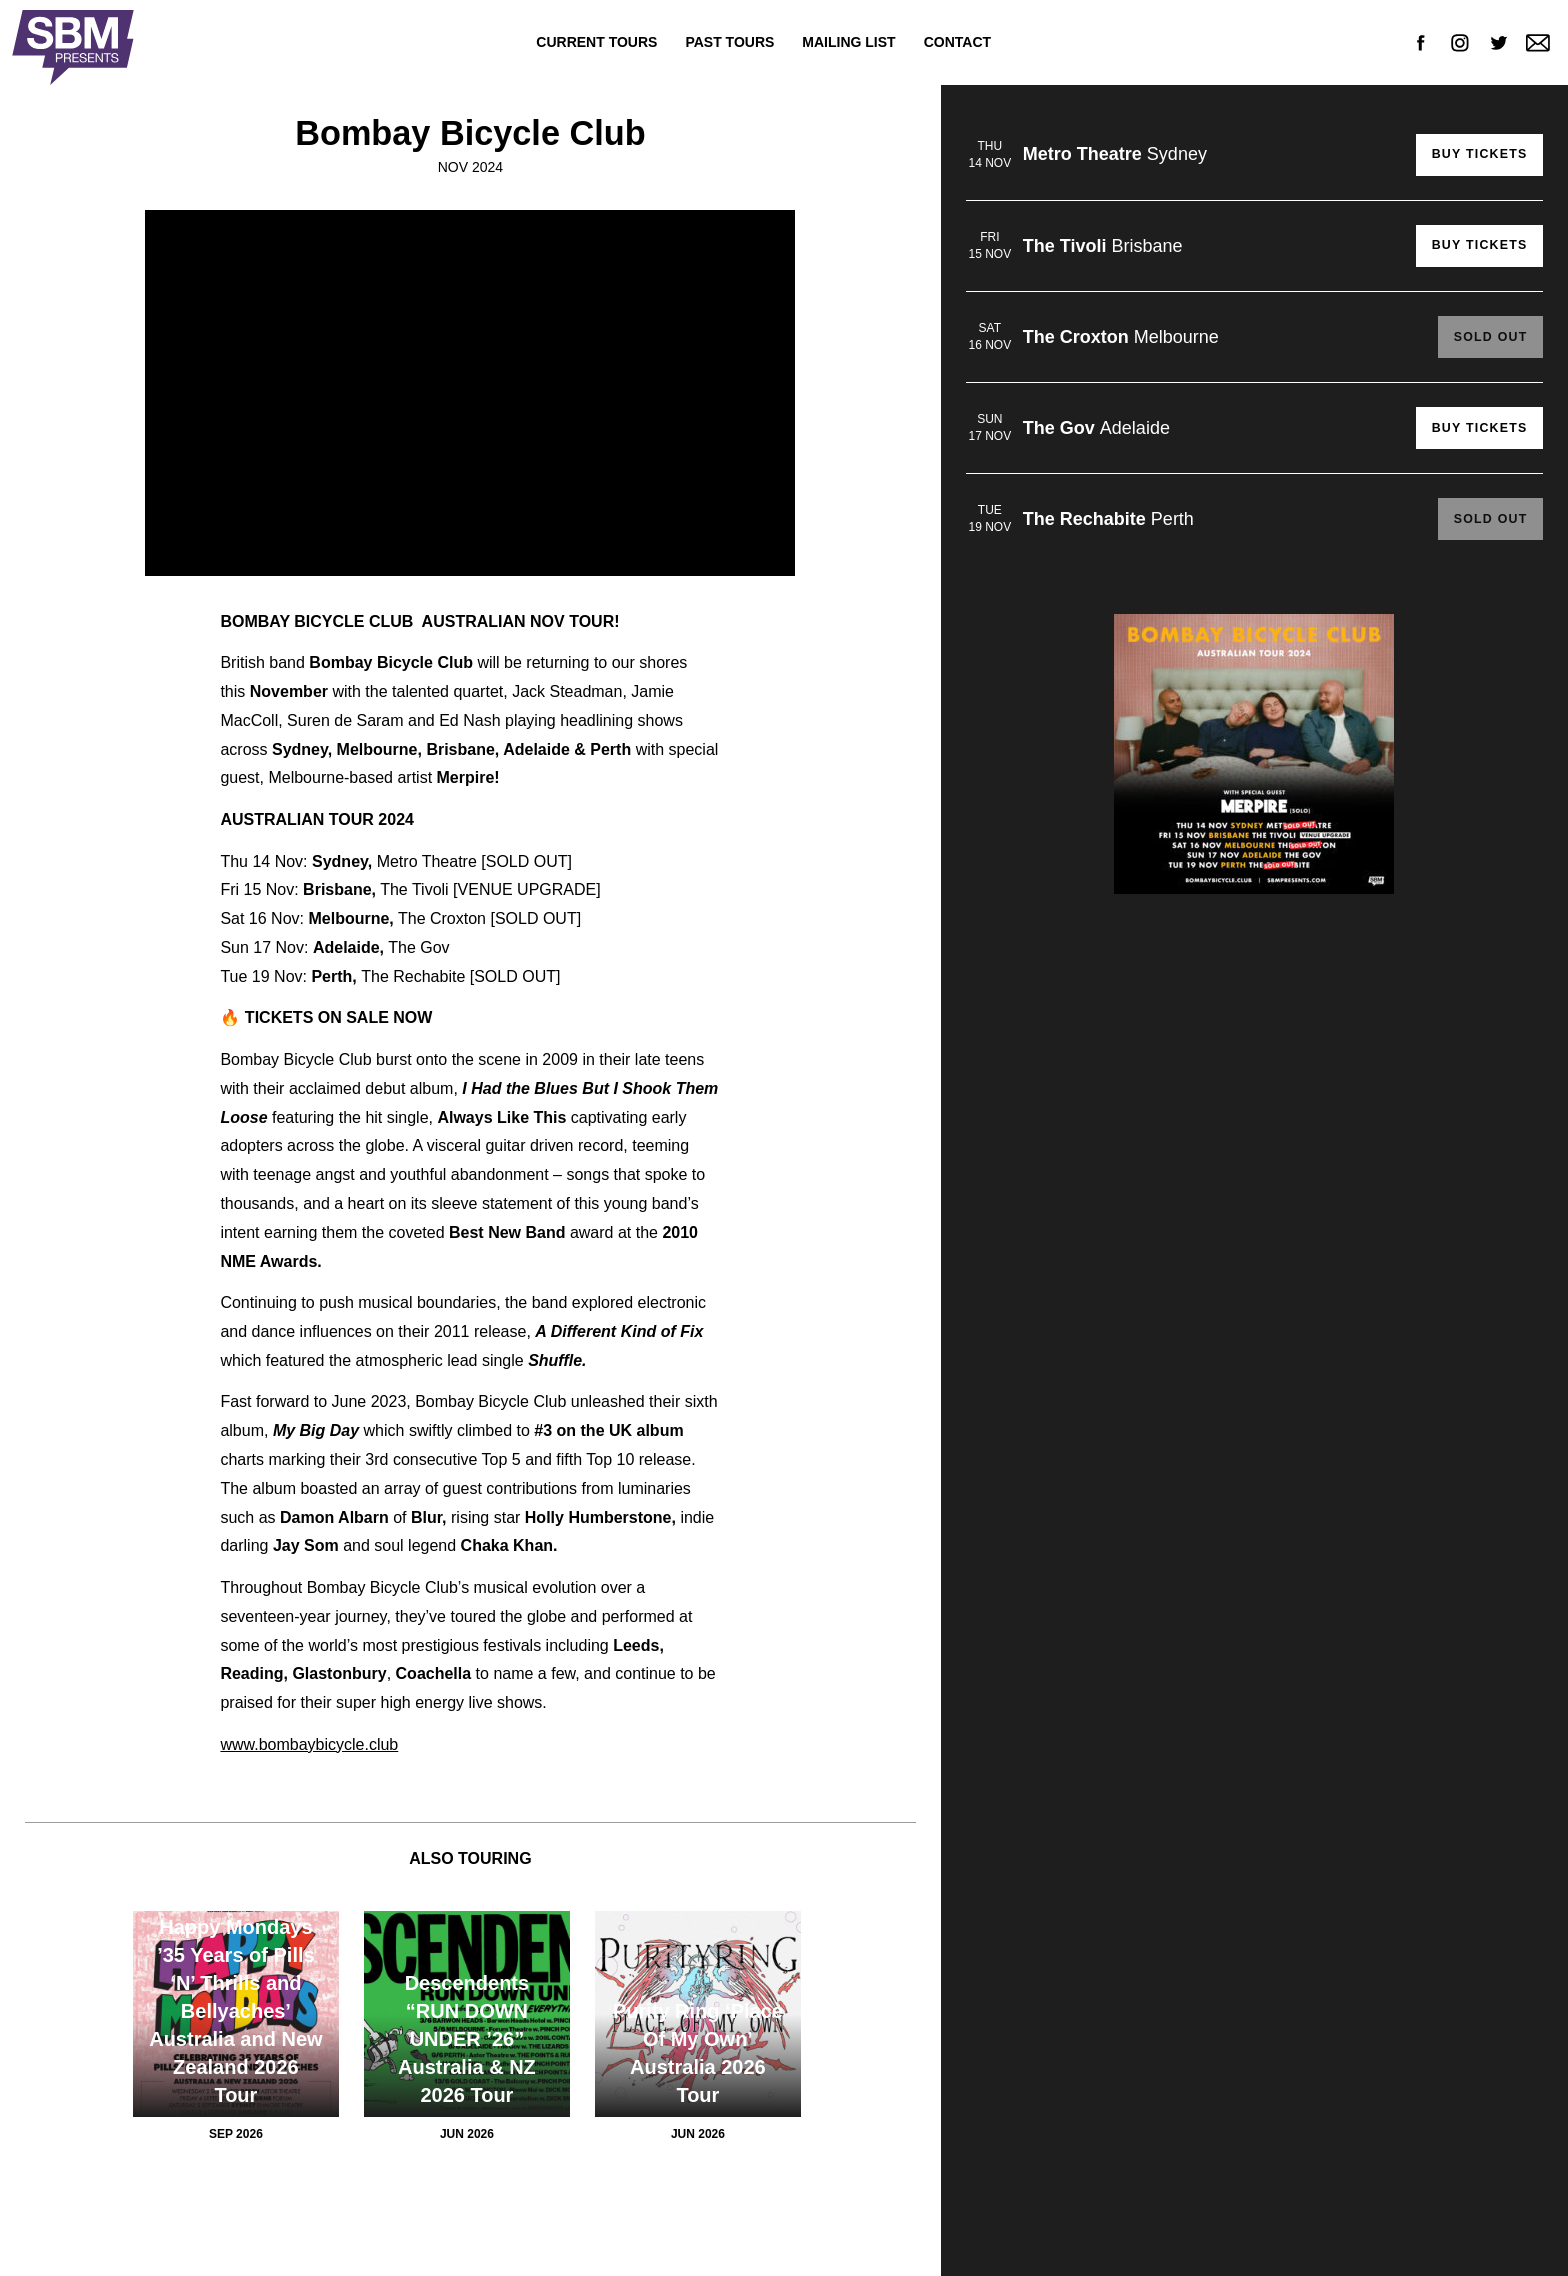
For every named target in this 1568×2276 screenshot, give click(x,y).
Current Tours (596, 42)
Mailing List (848, 42)
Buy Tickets (1476, 155)
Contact (957, 42)
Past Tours (729, 42)
